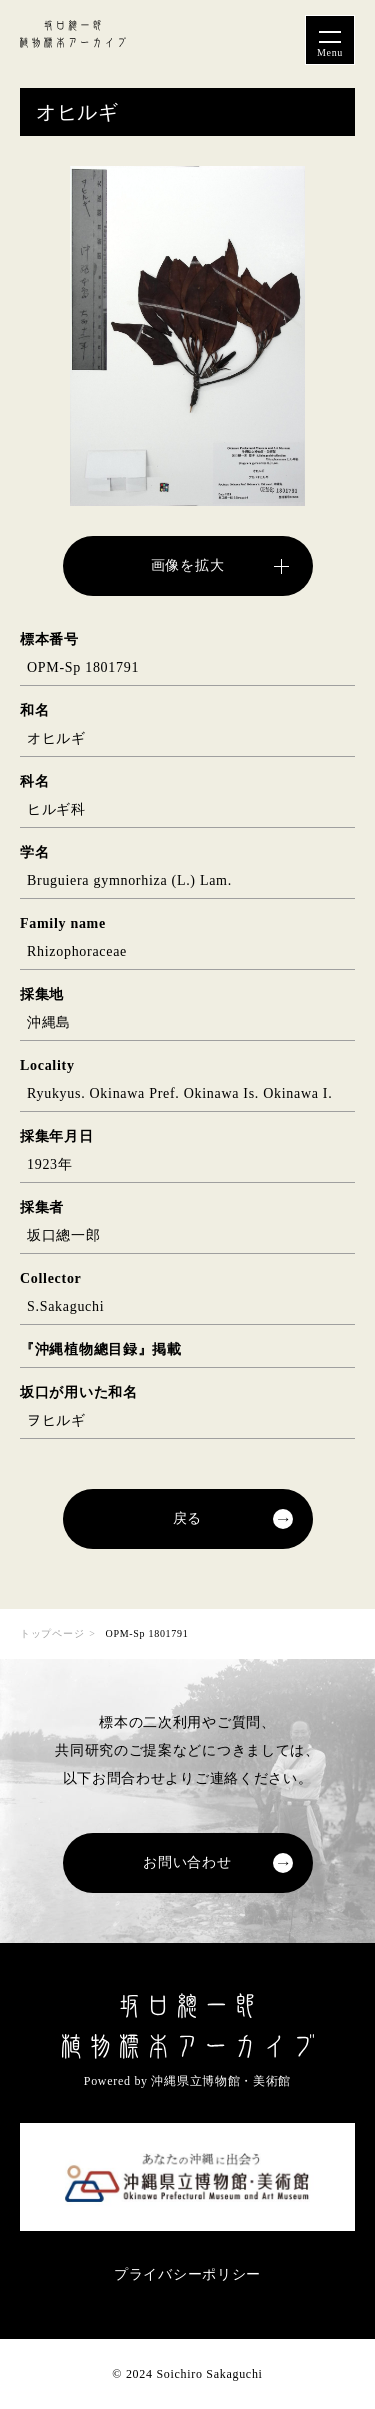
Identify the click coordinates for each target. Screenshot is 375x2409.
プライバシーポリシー (187, 2274)
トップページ (52, 1633)
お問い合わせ (187, 1862)
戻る (187, 1518)
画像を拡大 (188, 565)
